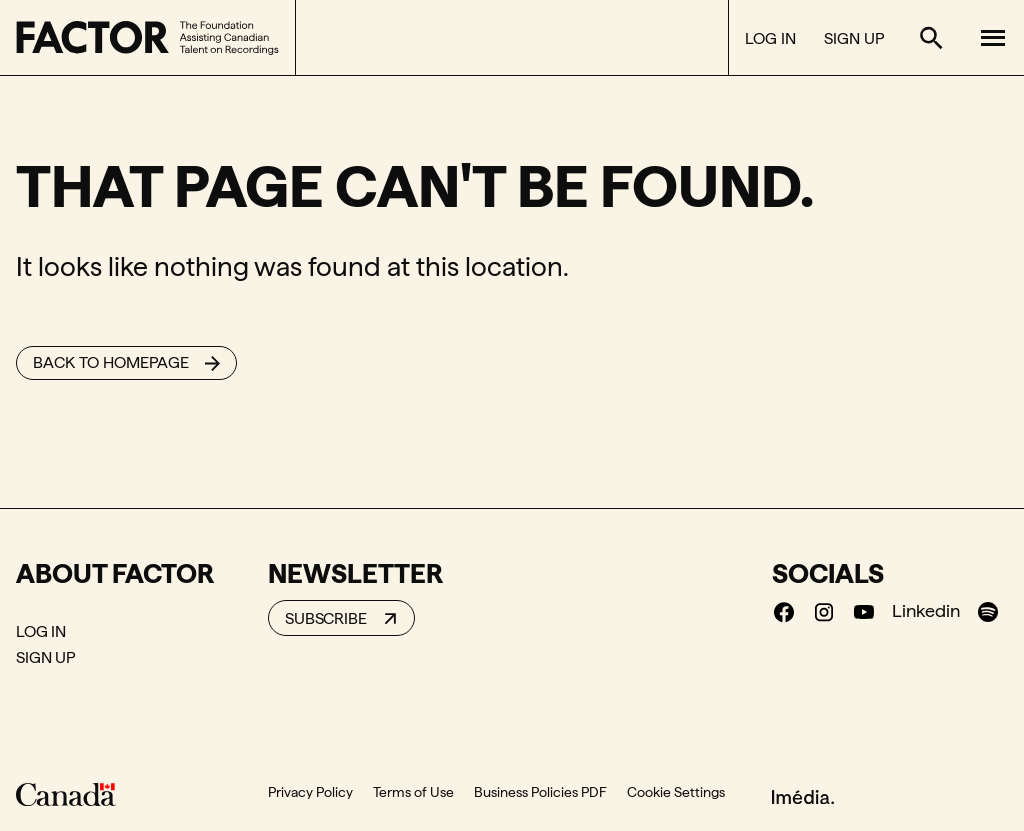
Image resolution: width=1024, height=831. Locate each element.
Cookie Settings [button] (676, 792)
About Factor (115, 573)
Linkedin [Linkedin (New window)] (926, 610)
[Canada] (66, 794)
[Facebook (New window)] (784, 610)
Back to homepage (111, 362)
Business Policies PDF (540, 792)
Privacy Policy (310, 792)
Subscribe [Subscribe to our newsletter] (326, 618)
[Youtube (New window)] (864, 610)
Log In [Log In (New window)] (770, 38)
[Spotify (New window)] (988, 610)
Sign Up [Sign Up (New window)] (854, 38)
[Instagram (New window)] (824, 610)
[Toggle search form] (931, 38)
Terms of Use (413, 792)
